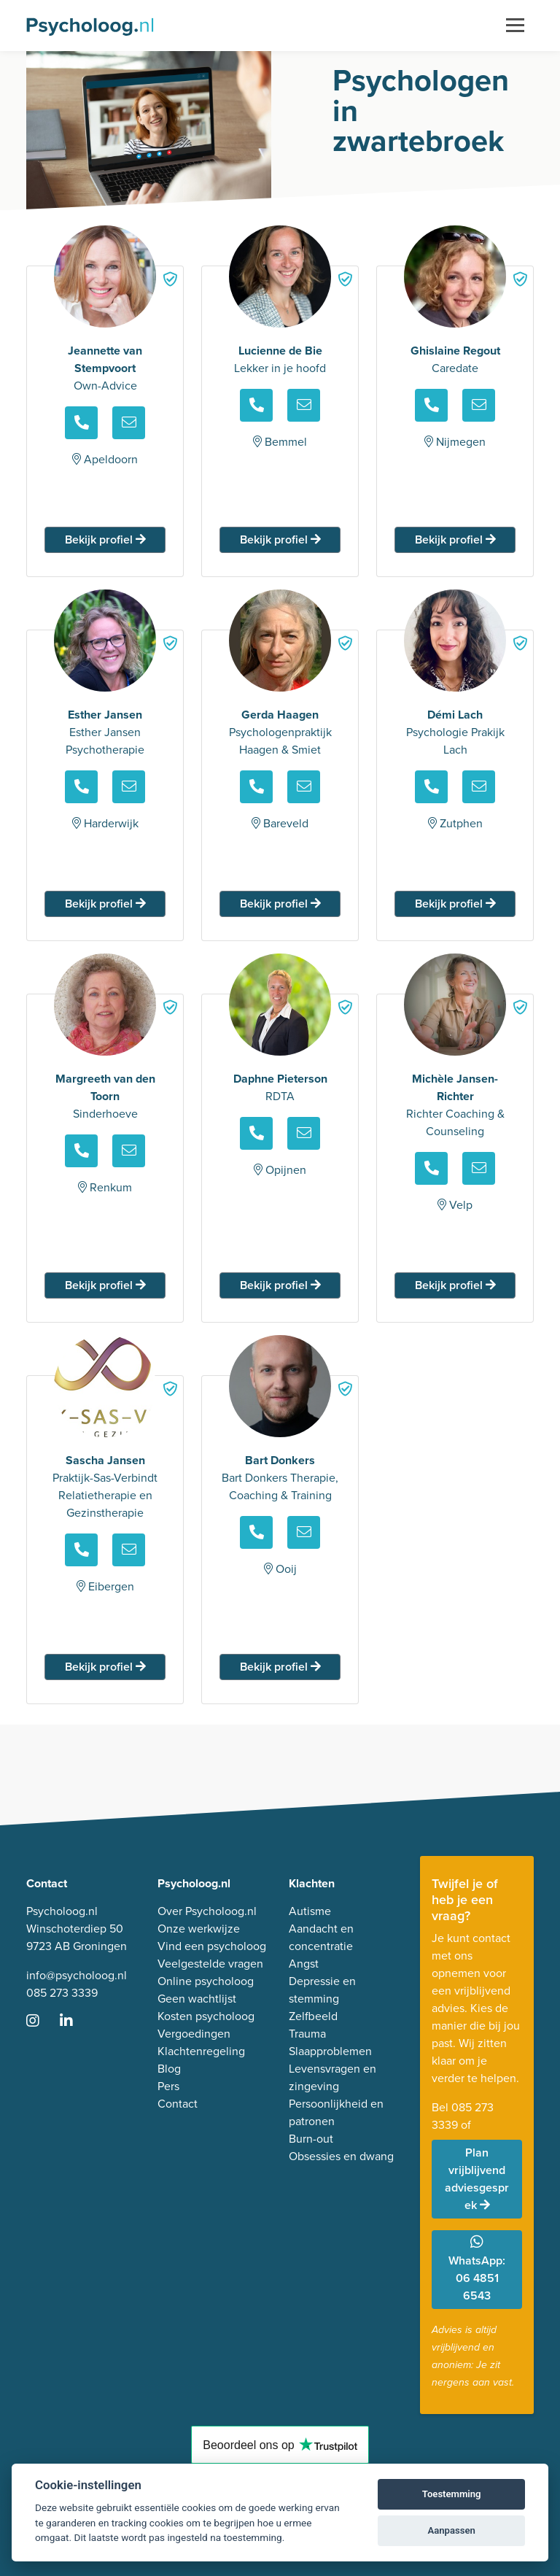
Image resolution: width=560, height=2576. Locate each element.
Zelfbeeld (313, 2016)
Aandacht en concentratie (321, 1937)
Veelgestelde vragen (210, 1963)
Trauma (307, 2033)
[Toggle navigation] (515, 25)
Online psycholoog (206, 1981)
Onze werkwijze (199, 1928)
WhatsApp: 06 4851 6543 (476, 2269)
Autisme (310, 1911)
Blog (169, 2068)
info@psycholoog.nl (76, 1975)
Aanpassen (451, 2530)
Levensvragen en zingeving (332, 2077)
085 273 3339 (62, 1992)
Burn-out (311, 2138)
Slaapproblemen (330, 2051)
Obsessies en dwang (341, 2156)
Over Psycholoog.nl (207, 1911)
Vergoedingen (194, 2033)
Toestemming (451, 2493)
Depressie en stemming (322, 1990)
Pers (168, 2086)
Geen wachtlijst (197, 1998)
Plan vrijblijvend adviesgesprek (477, 2178)
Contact (178, 2103)
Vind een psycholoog (212, 1946)
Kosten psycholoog (206, 2016)
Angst (304, 1963)
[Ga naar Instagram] (41, 2022)
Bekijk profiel (105, 539)
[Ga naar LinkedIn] (75, 2022)
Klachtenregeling (201, 2051)
